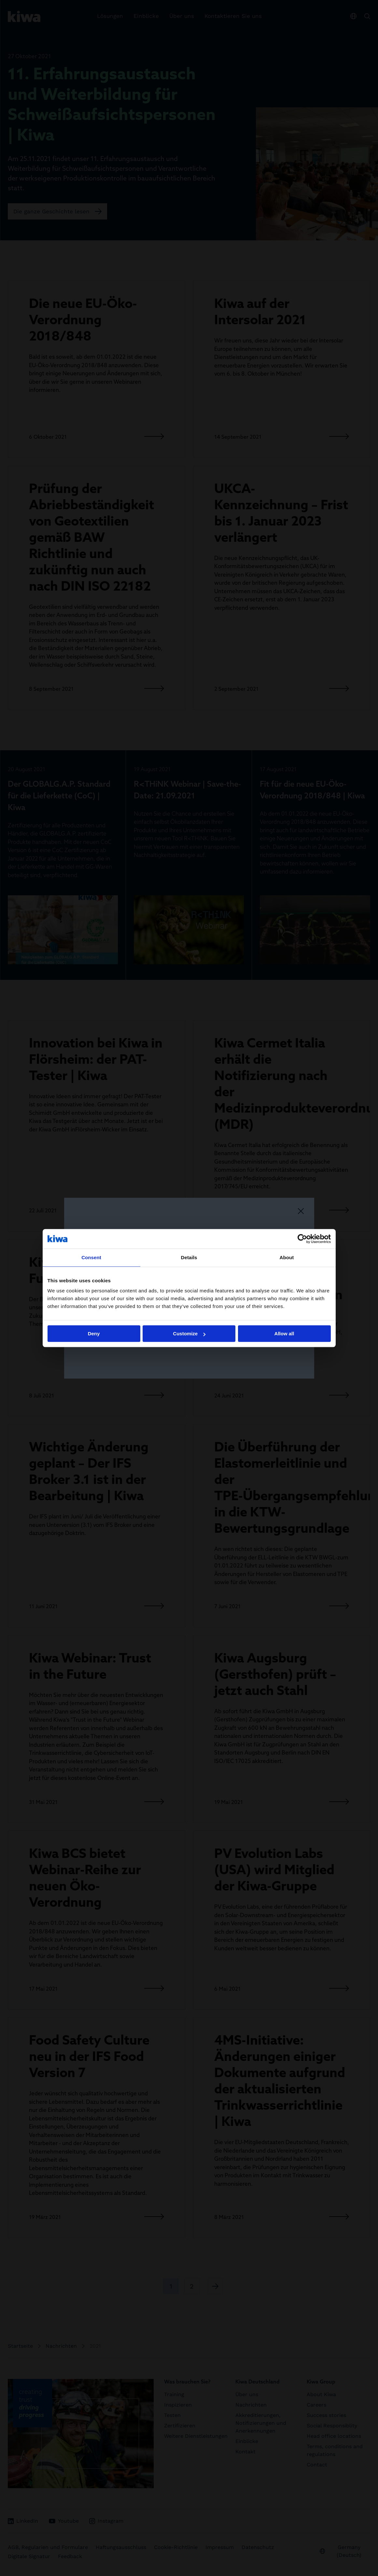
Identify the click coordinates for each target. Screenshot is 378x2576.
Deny (94, 1333)
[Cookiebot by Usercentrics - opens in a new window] (302, 1239)
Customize (189, 1333)
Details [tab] (189, 1257)
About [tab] (287, 1257)
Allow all (284, 1333)
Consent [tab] (91, 1257)
